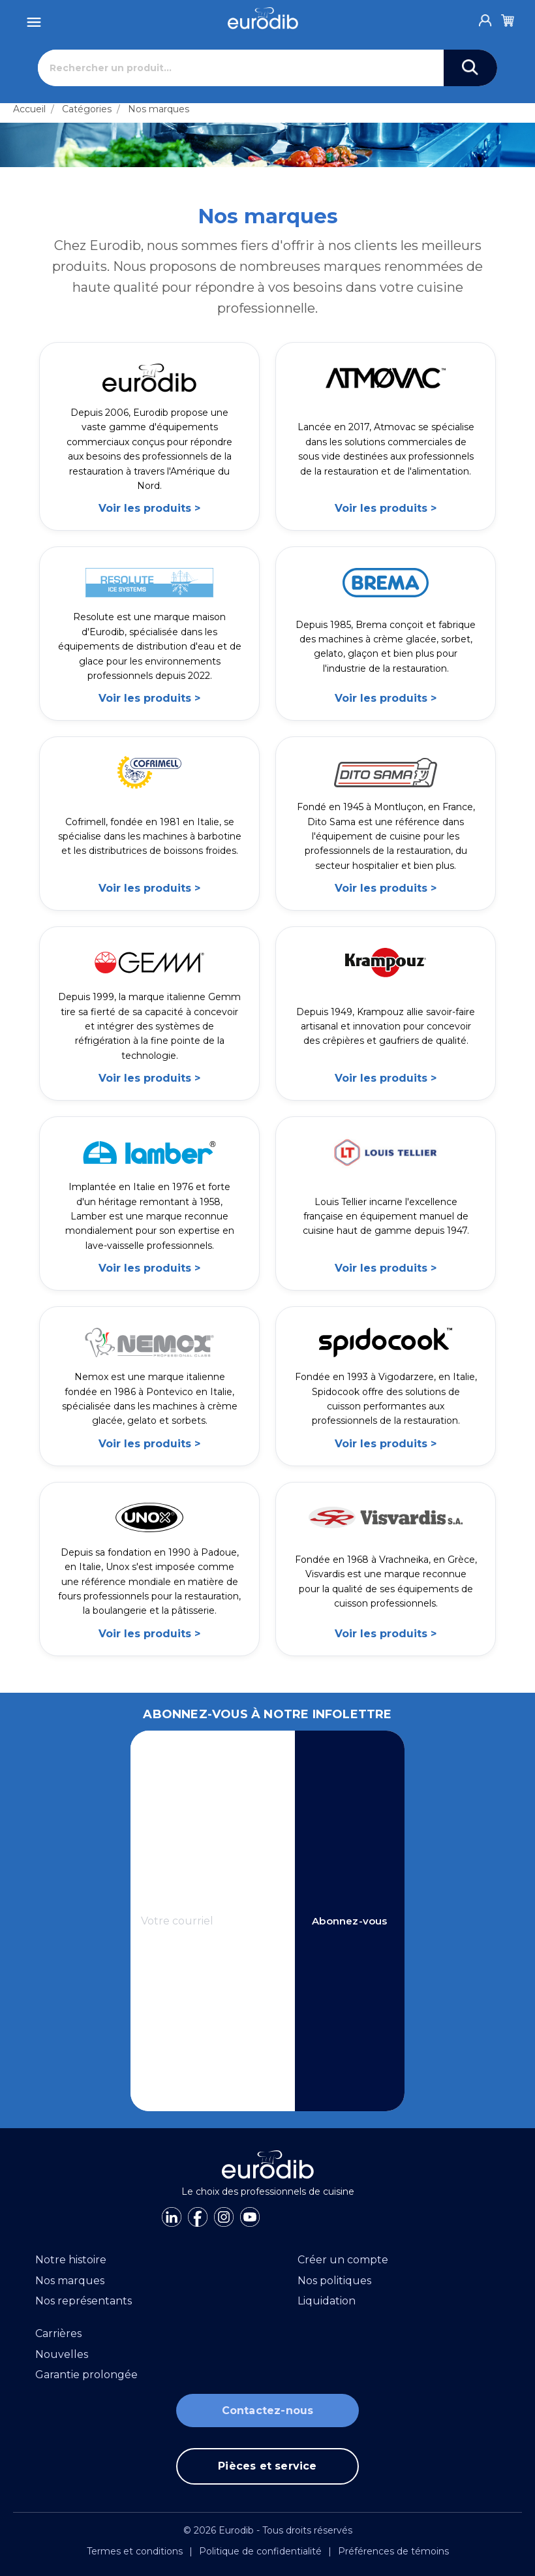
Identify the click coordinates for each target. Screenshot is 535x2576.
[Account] (485, 17)
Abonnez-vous (349, 1921)
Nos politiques (334, 2280)
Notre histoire (70, 2260)
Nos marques (158, 109)
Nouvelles (61, 2354)
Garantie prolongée (86, 2374)
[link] (149, 436)
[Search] (470, 68)
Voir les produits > (149, 508)
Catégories (87, 109)
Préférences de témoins (393, 2551)
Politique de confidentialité (260, 2551)
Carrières (58, 2333)
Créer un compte (343, 2260)
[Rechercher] (241, 68)
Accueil (29, 109)
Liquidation (327, 2301)
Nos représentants (83, 2301)
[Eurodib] (263, 18)
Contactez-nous (268, 2410)
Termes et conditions (135, 2551)
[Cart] (507, 18)
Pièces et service (267, 2466)
